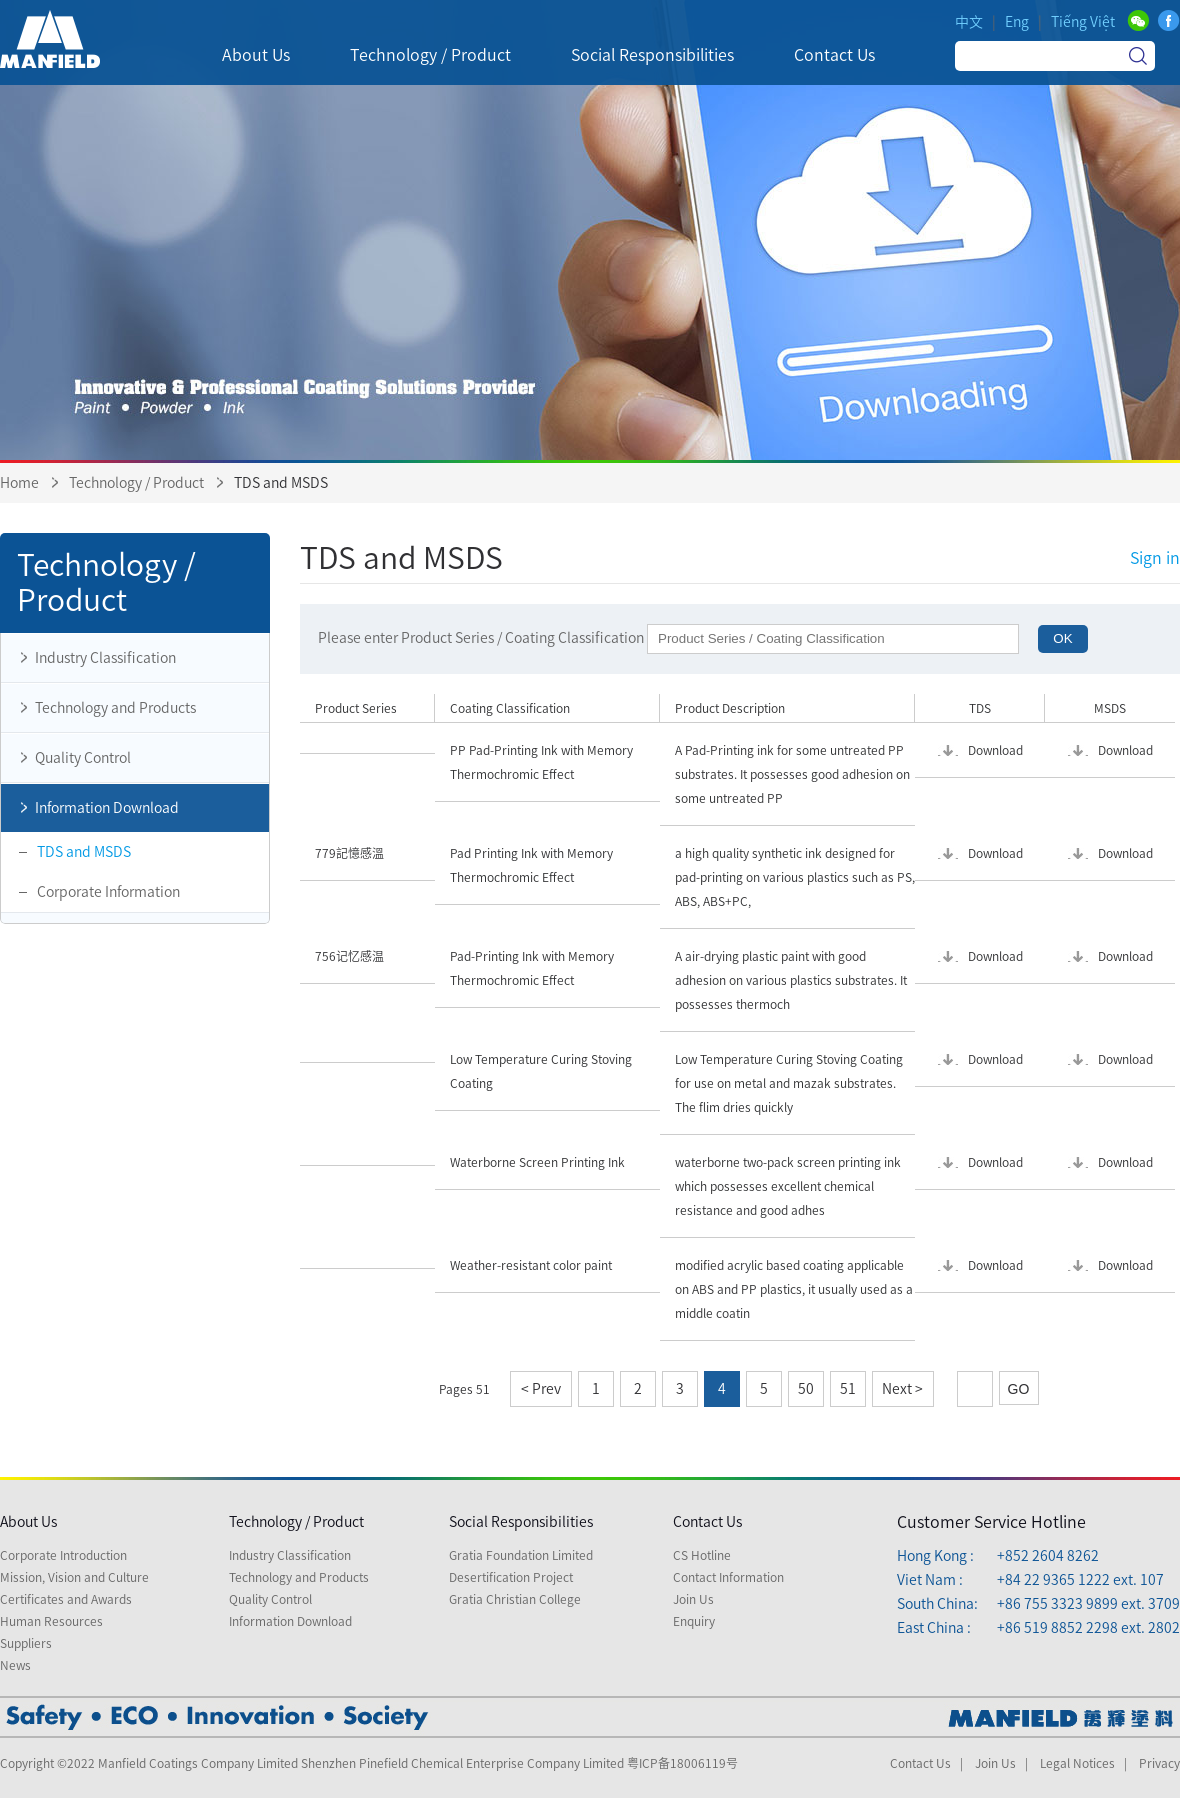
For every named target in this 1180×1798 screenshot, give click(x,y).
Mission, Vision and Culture (74, 1577)
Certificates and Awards (66, 1599)
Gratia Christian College (515, 1599)
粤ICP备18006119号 (682, 1763)
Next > (902, 1389)
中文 (969, 22)
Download (995, 750)
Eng (1017, 22)
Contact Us (707, 1522)
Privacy (1159, 1763)
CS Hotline (702, 1555)
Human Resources (51, 1621)
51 (848, 1389)
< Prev (541, 1389)
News (15, 1665)
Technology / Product (138, 483)
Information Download (95, 808)
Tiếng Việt (1083, 22)
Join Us (693, 1599)
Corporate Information (108, 892)
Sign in (1155, 558)
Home (19, 483)
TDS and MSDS (84, 852)
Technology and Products (103, 708)
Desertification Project (511, 1577)
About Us (28, 1522)
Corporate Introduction (63, 1555)
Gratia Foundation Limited (521, 1555)
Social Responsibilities (521, 1522)
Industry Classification (93, 658)
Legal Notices (1077, 1763)
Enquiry (694, 1621)
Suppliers (26, 1643)
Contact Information (728, 1577)
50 (806, 1389)
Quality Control (71, 758)
